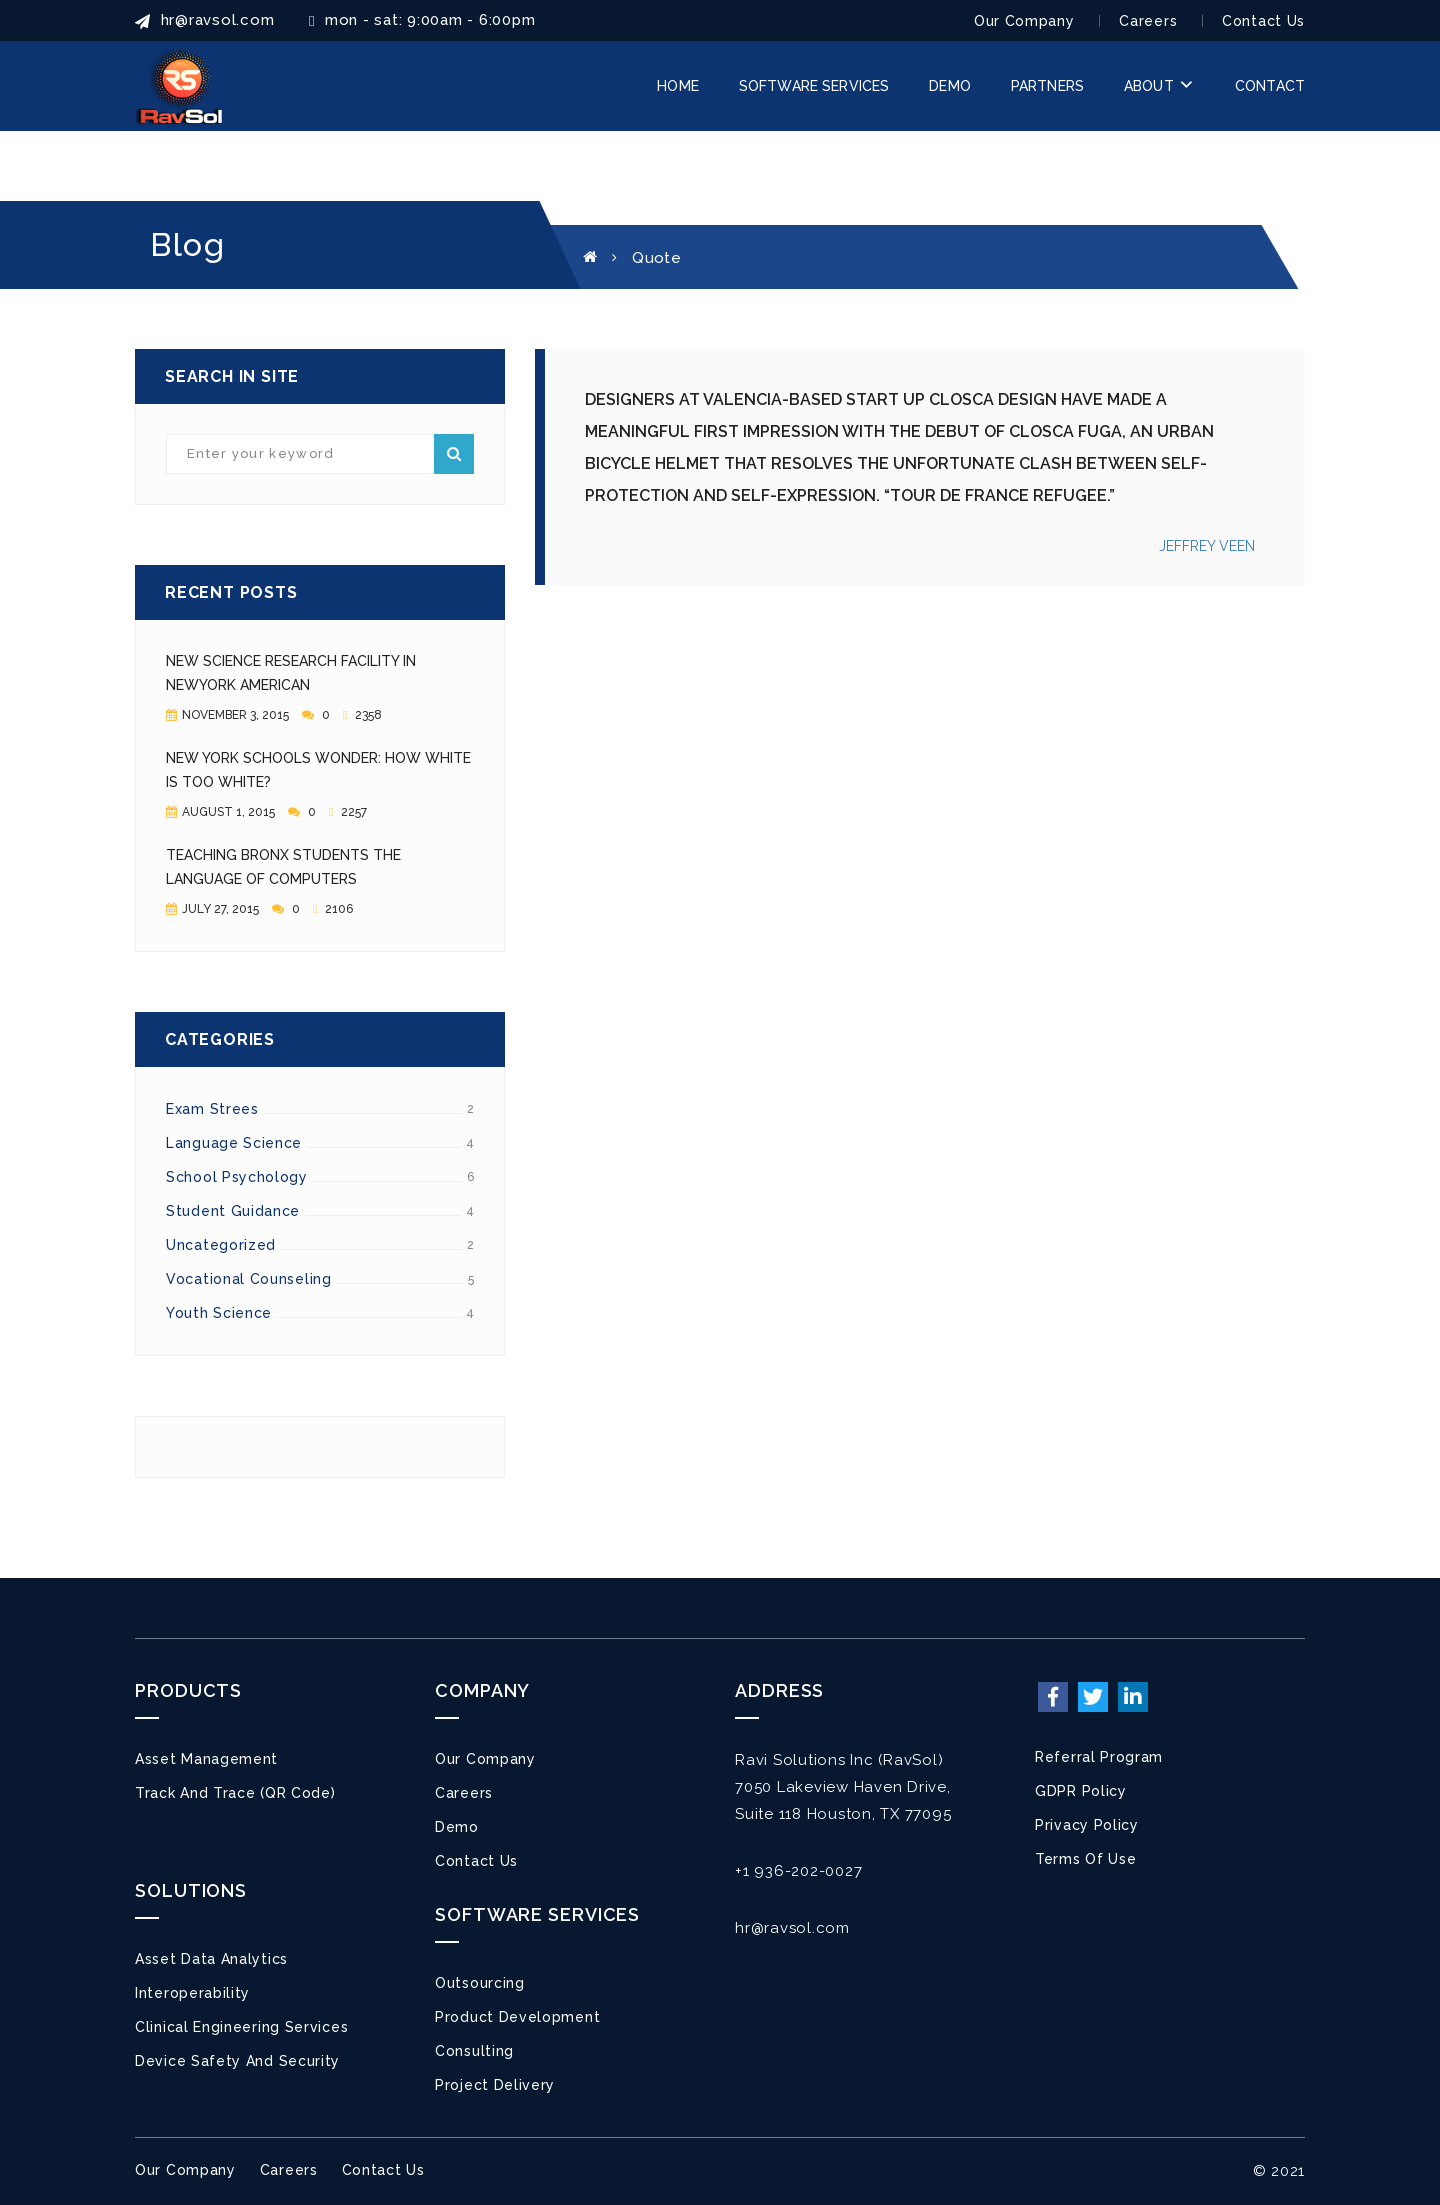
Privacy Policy (1087, 1825)
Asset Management (206, 1759)
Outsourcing (480, 1983)
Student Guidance (233, 1211)
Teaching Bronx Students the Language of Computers (283, 867)
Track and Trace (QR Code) (235, 1793)
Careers (1148, 21)
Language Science (234, 1143)
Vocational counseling (249, 1279)
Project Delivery (495, 2085)
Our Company (1024, 21)
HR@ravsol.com (204, 20)
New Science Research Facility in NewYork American (291, 673)
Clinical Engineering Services (241, 2027)
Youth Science (219, 1313)
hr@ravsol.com (792, 1928)
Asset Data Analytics (211, 1959)
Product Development (517, 2017)
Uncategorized (221, 1245)
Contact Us (1263, 21)
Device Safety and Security (237, 2061)
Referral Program (1099, 1757)
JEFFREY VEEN (1207, 546)
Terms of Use (1085, 1859)
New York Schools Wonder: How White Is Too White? (318, 770)
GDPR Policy (1081, 1791)
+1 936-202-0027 (798, 1871)
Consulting (474, 2051)
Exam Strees (212, 1109)
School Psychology (237, 1177)
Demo (457, 1827)
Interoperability (192, 1993)
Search (454, 454)
